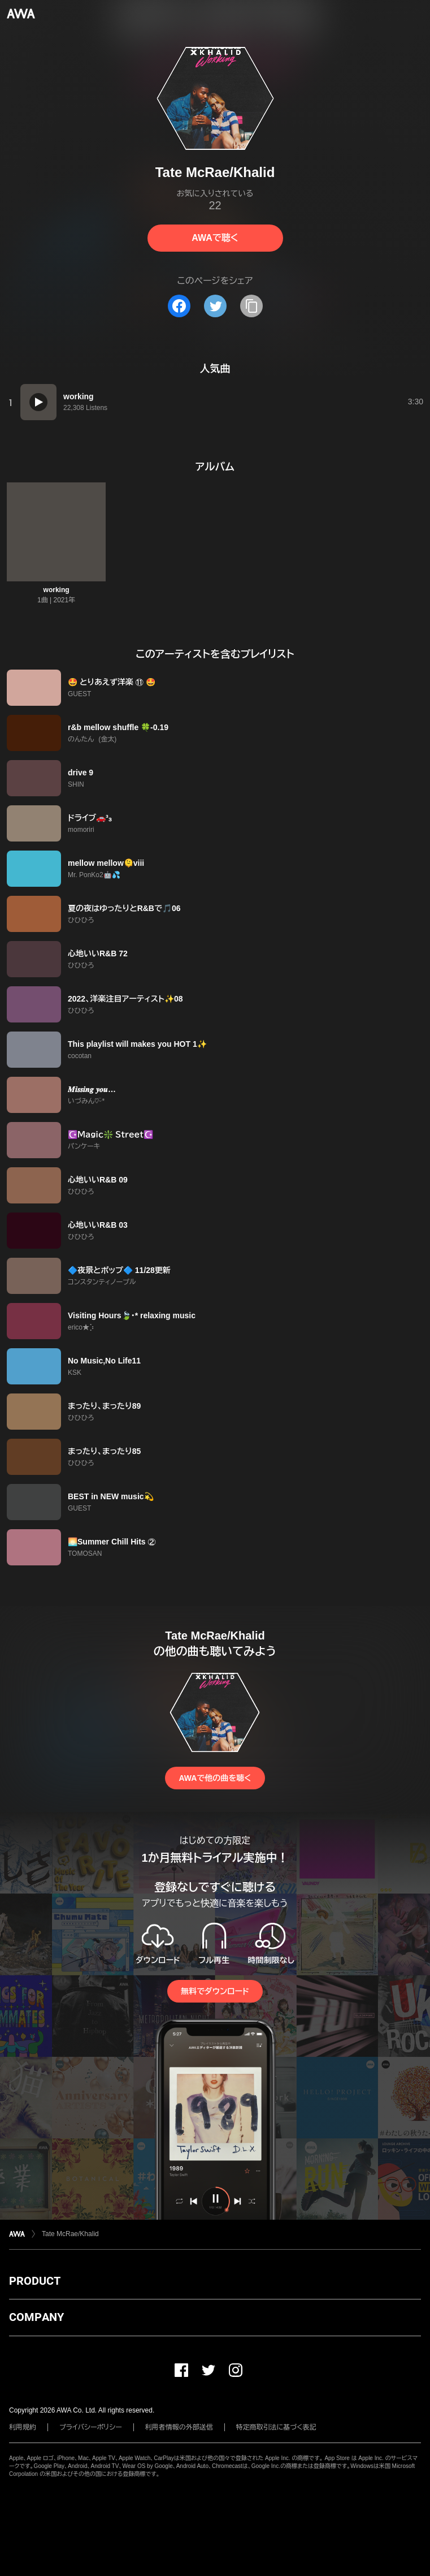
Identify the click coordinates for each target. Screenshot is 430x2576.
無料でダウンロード (215, 1991)
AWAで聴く (215, 238)
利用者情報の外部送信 (179, 2427)
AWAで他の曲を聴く (215, 1778)
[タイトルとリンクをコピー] (251, 306)
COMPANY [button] (36, 2317)
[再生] (38, 402)
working (57, 590)
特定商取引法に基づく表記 (276, 2427)
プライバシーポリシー (90, 2427)
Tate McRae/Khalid (70, 2234)
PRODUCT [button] (34, 2281)
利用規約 (22, 2427)
